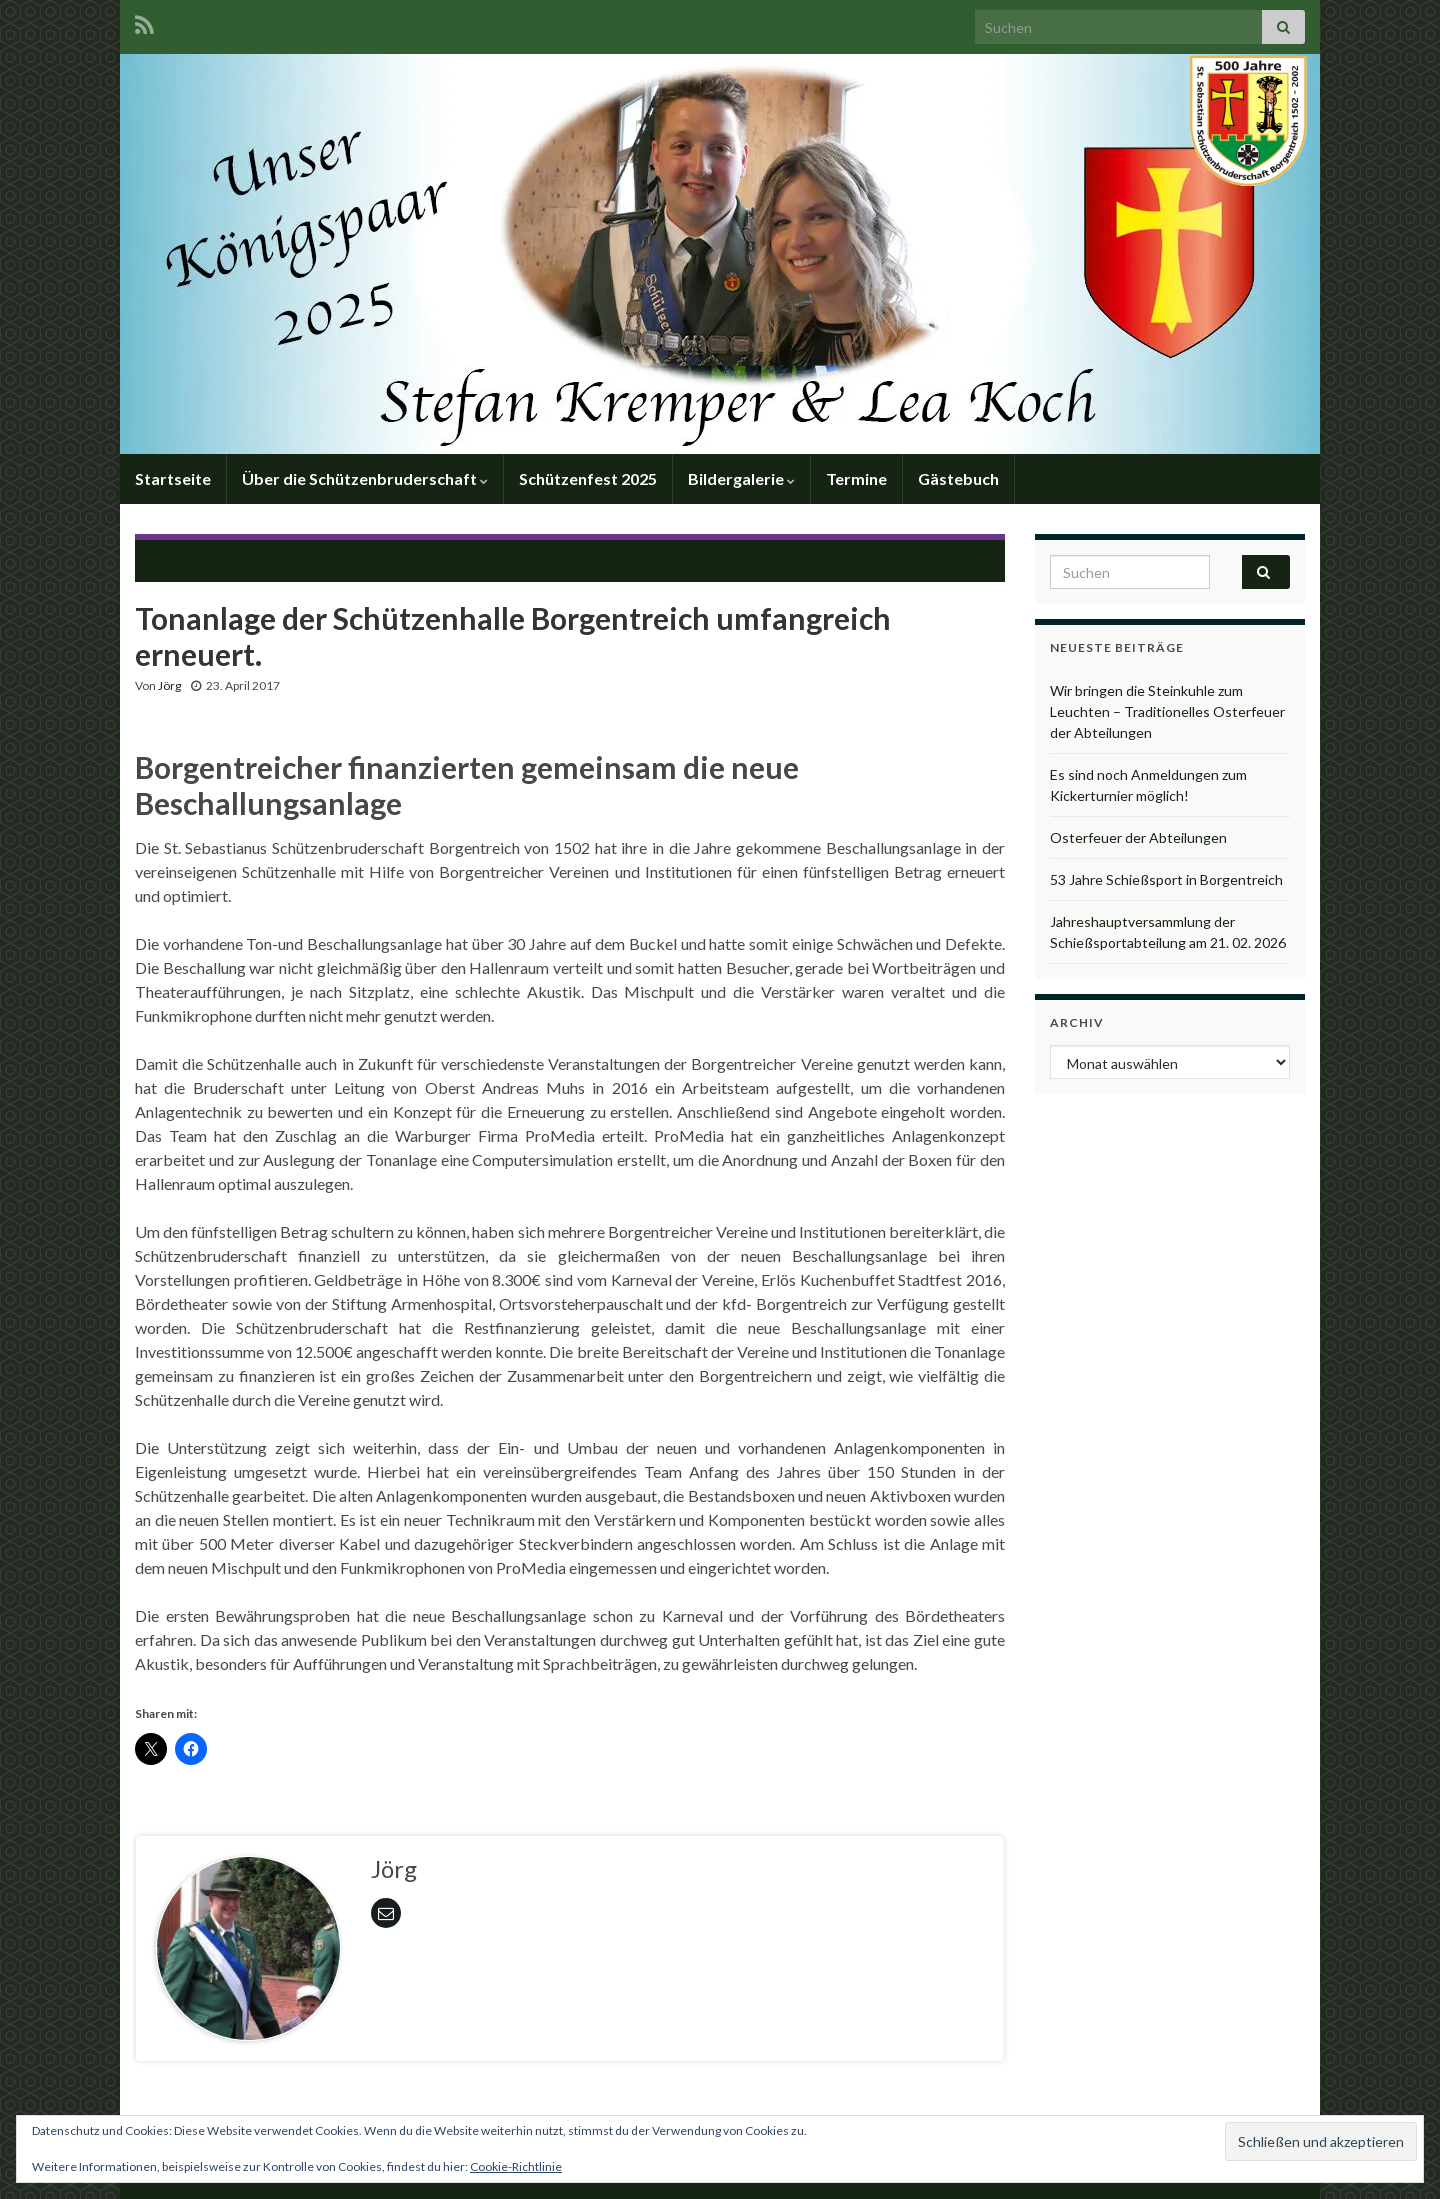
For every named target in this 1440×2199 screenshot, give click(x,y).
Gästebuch (958, 478)
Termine (856, 478)
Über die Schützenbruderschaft (365, 478)
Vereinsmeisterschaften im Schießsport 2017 (312, 558)
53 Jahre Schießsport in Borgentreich (1166, 879)
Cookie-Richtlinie (516, 2166)
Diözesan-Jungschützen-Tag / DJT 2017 (845, 558)
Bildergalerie (741, 478)
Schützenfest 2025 (588, 478)
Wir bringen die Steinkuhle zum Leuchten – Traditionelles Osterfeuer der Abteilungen (1167, 711)
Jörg (169, 685)
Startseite (173, 478)
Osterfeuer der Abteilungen (1138, 837)
